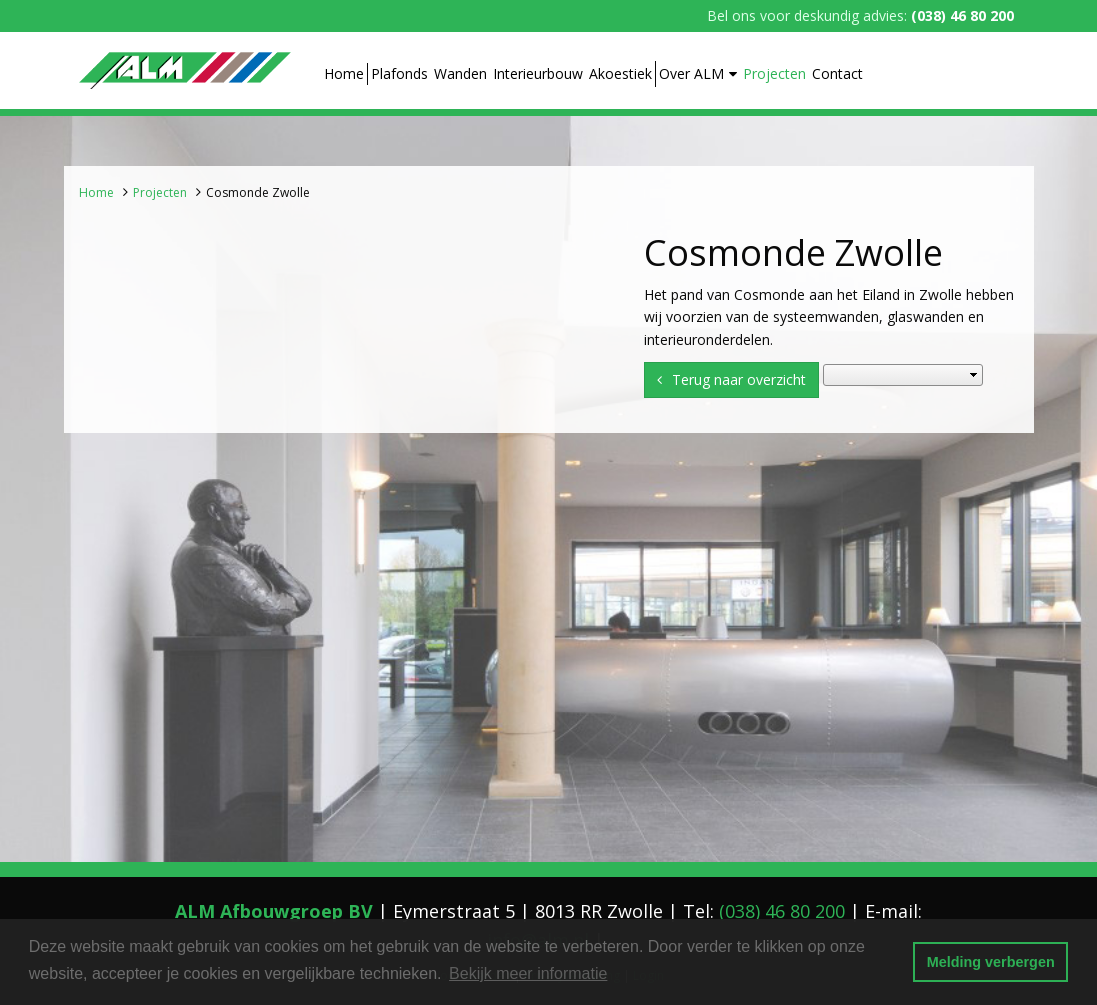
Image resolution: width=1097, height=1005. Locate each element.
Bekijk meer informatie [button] (528, 973)
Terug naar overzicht (739, 379)
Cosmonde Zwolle (258, 192)
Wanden (460, 73)
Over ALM (698, 73)
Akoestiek (620, 73)
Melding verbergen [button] (991, 962)
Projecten (774, 73)
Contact (837, 73)
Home (344, 73)
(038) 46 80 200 (962, 15)
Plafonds (399, 73)
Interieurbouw (538, 73)
